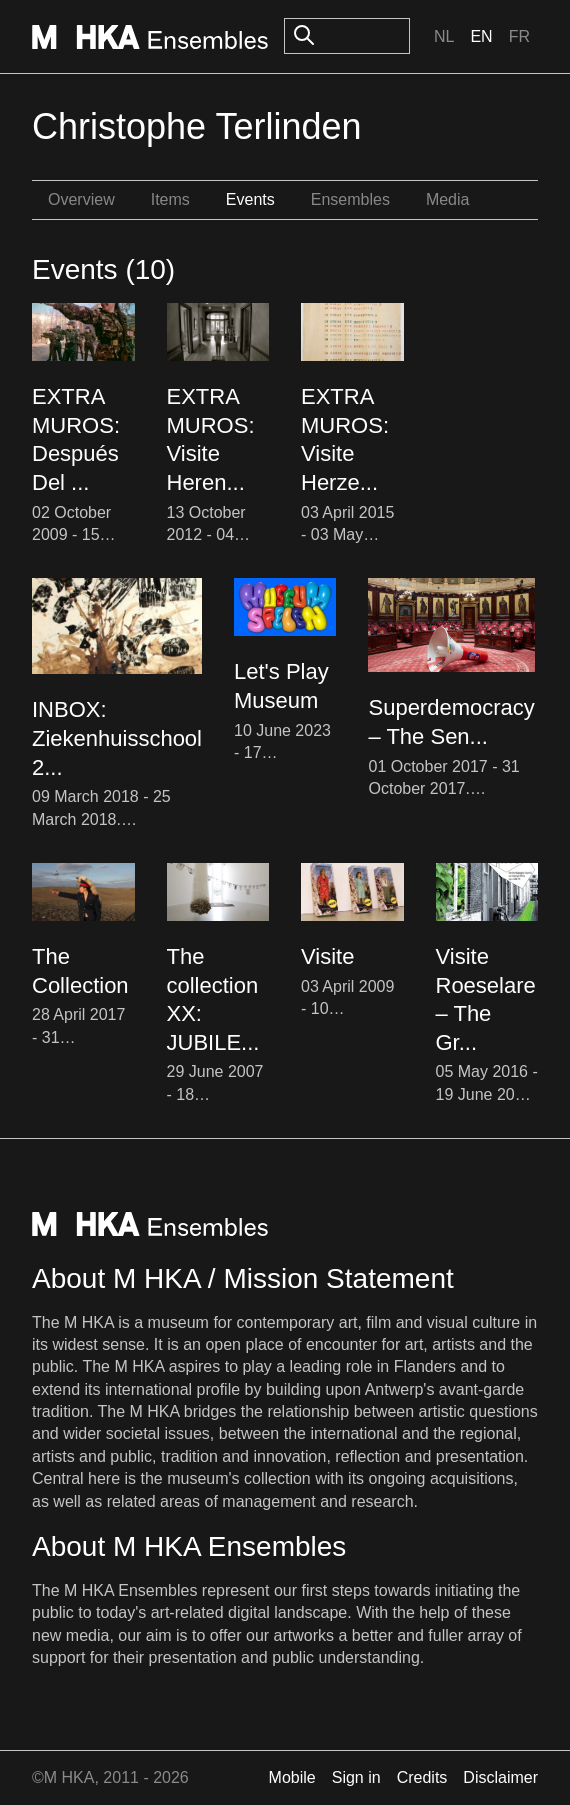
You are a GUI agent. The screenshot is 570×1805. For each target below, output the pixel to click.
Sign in (356, 1777)
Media (448, 199)
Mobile (292, 1777)
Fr (519, 36)
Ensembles (350, 199)
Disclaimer (500, 1777)
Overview (81, 199)
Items (170, 199)
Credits (422, 1777)
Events (250, 199)
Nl (444, 36)
